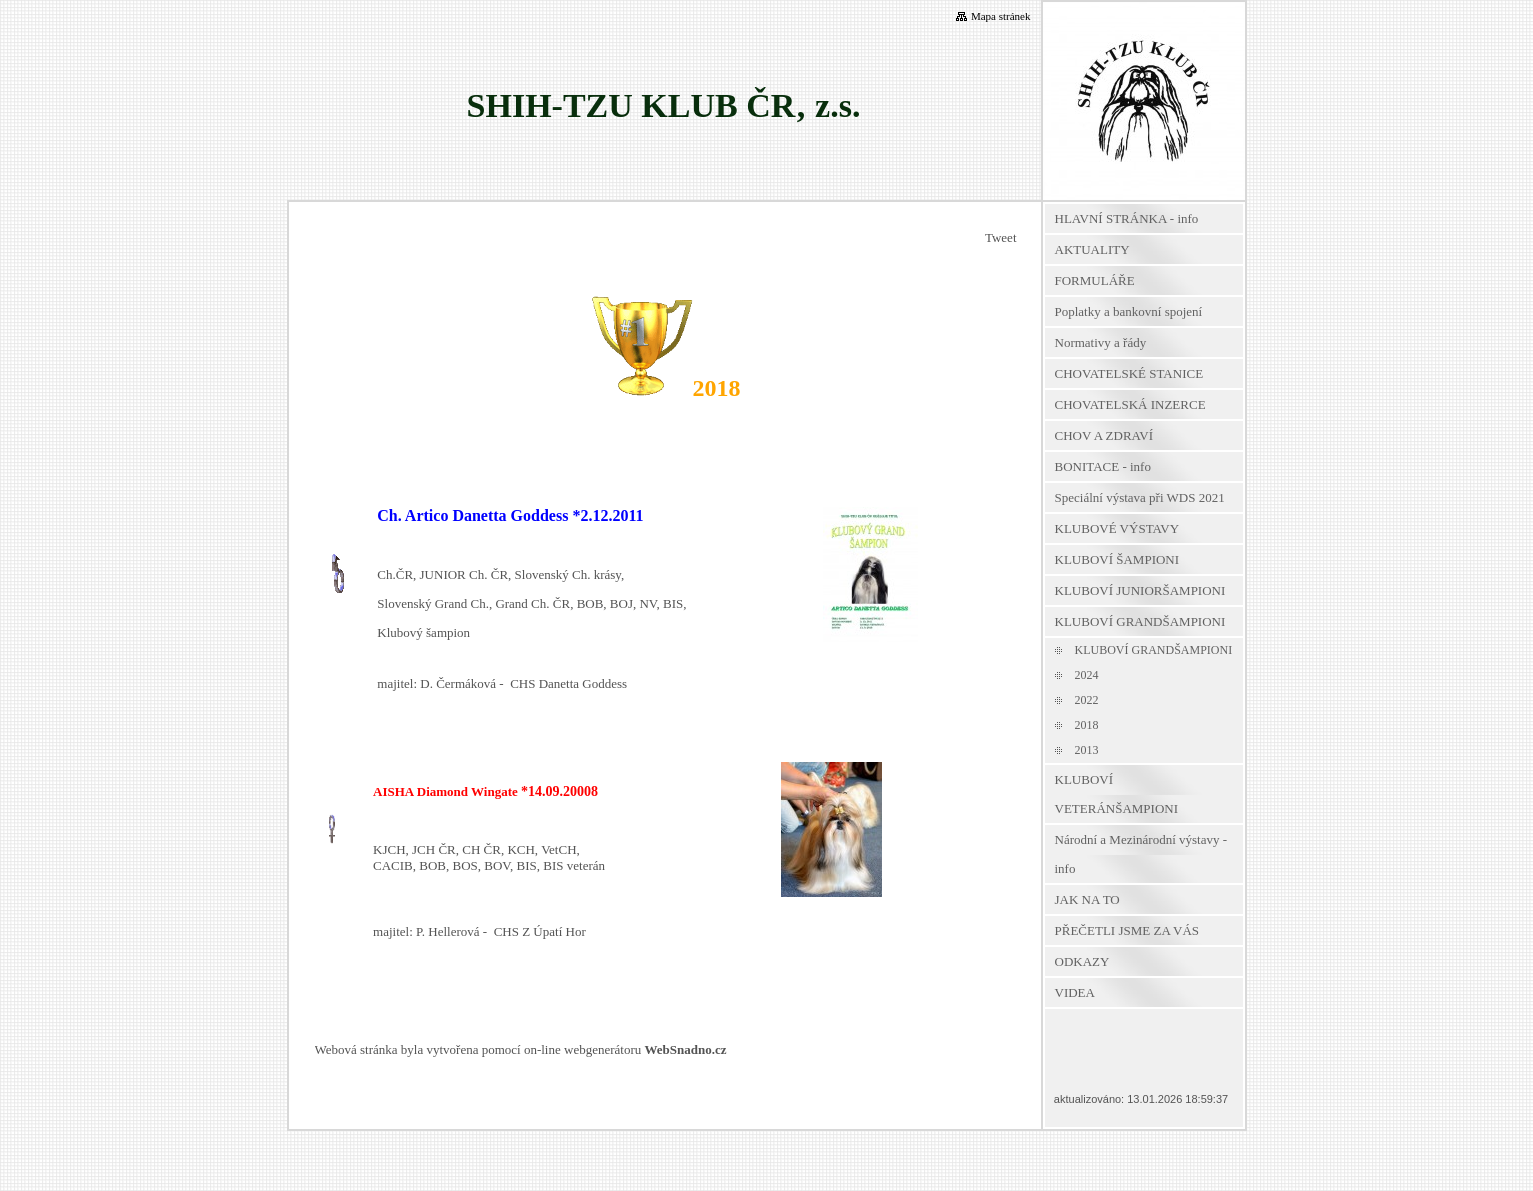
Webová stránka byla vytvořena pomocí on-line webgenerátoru (521, 1049)
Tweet (1001, 237)
